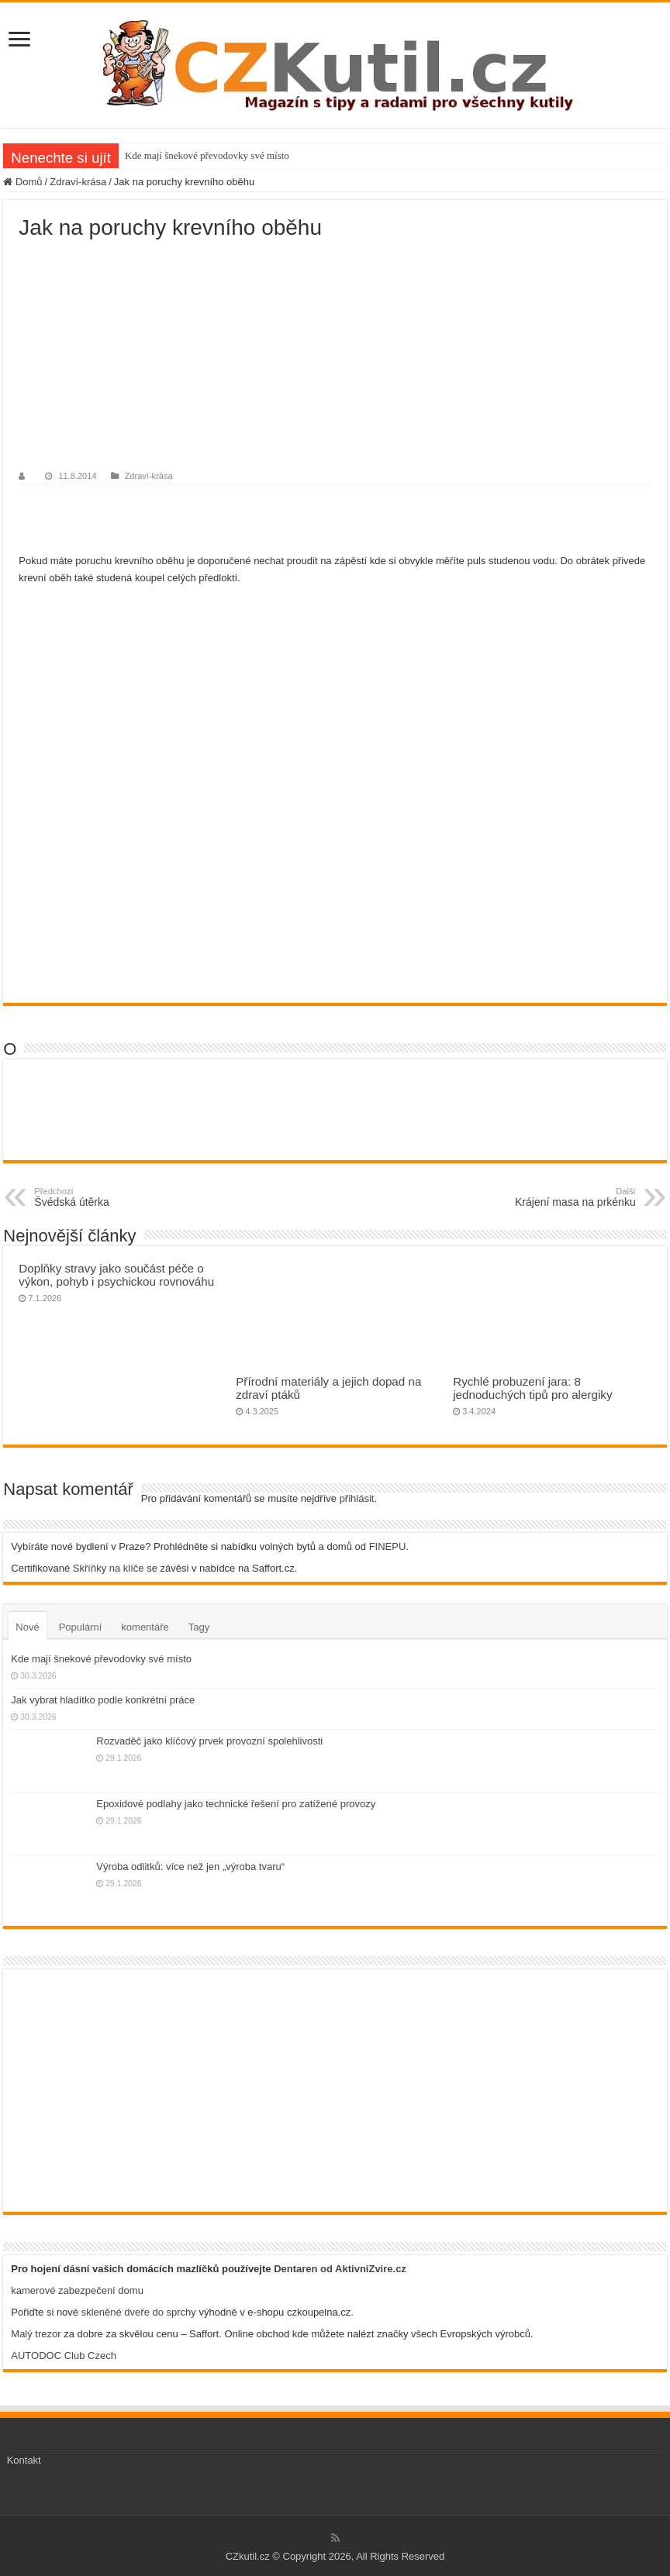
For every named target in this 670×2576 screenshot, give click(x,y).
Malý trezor (35, 2334)
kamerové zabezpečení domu (77, 2290)
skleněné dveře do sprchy (138, 2312)
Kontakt (24, 2460)
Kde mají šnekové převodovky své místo (207, 155)
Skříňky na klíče (108, 1568)
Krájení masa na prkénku (556, 1197)
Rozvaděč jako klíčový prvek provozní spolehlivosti (209, 1741)
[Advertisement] (335, 356)
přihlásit (357, 1498)
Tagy (198, 1627)
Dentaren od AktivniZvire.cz (340, 2269)
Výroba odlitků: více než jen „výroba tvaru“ (190, 1866)
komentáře (144, 1627)
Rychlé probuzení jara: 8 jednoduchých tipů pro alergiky (532, 1388)
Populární (80, 1627)
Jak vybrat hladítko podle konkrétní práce (103, 1700)
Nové (27, 1627)
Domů (22, 182)
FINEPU (387, 1546)
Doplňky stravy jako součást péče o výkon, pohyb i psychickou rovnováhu (116, 1275)
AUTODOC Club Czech (63, 2355)
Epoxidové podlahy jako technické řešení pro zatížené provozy (235, 1804)
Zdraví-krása (78, 182)
